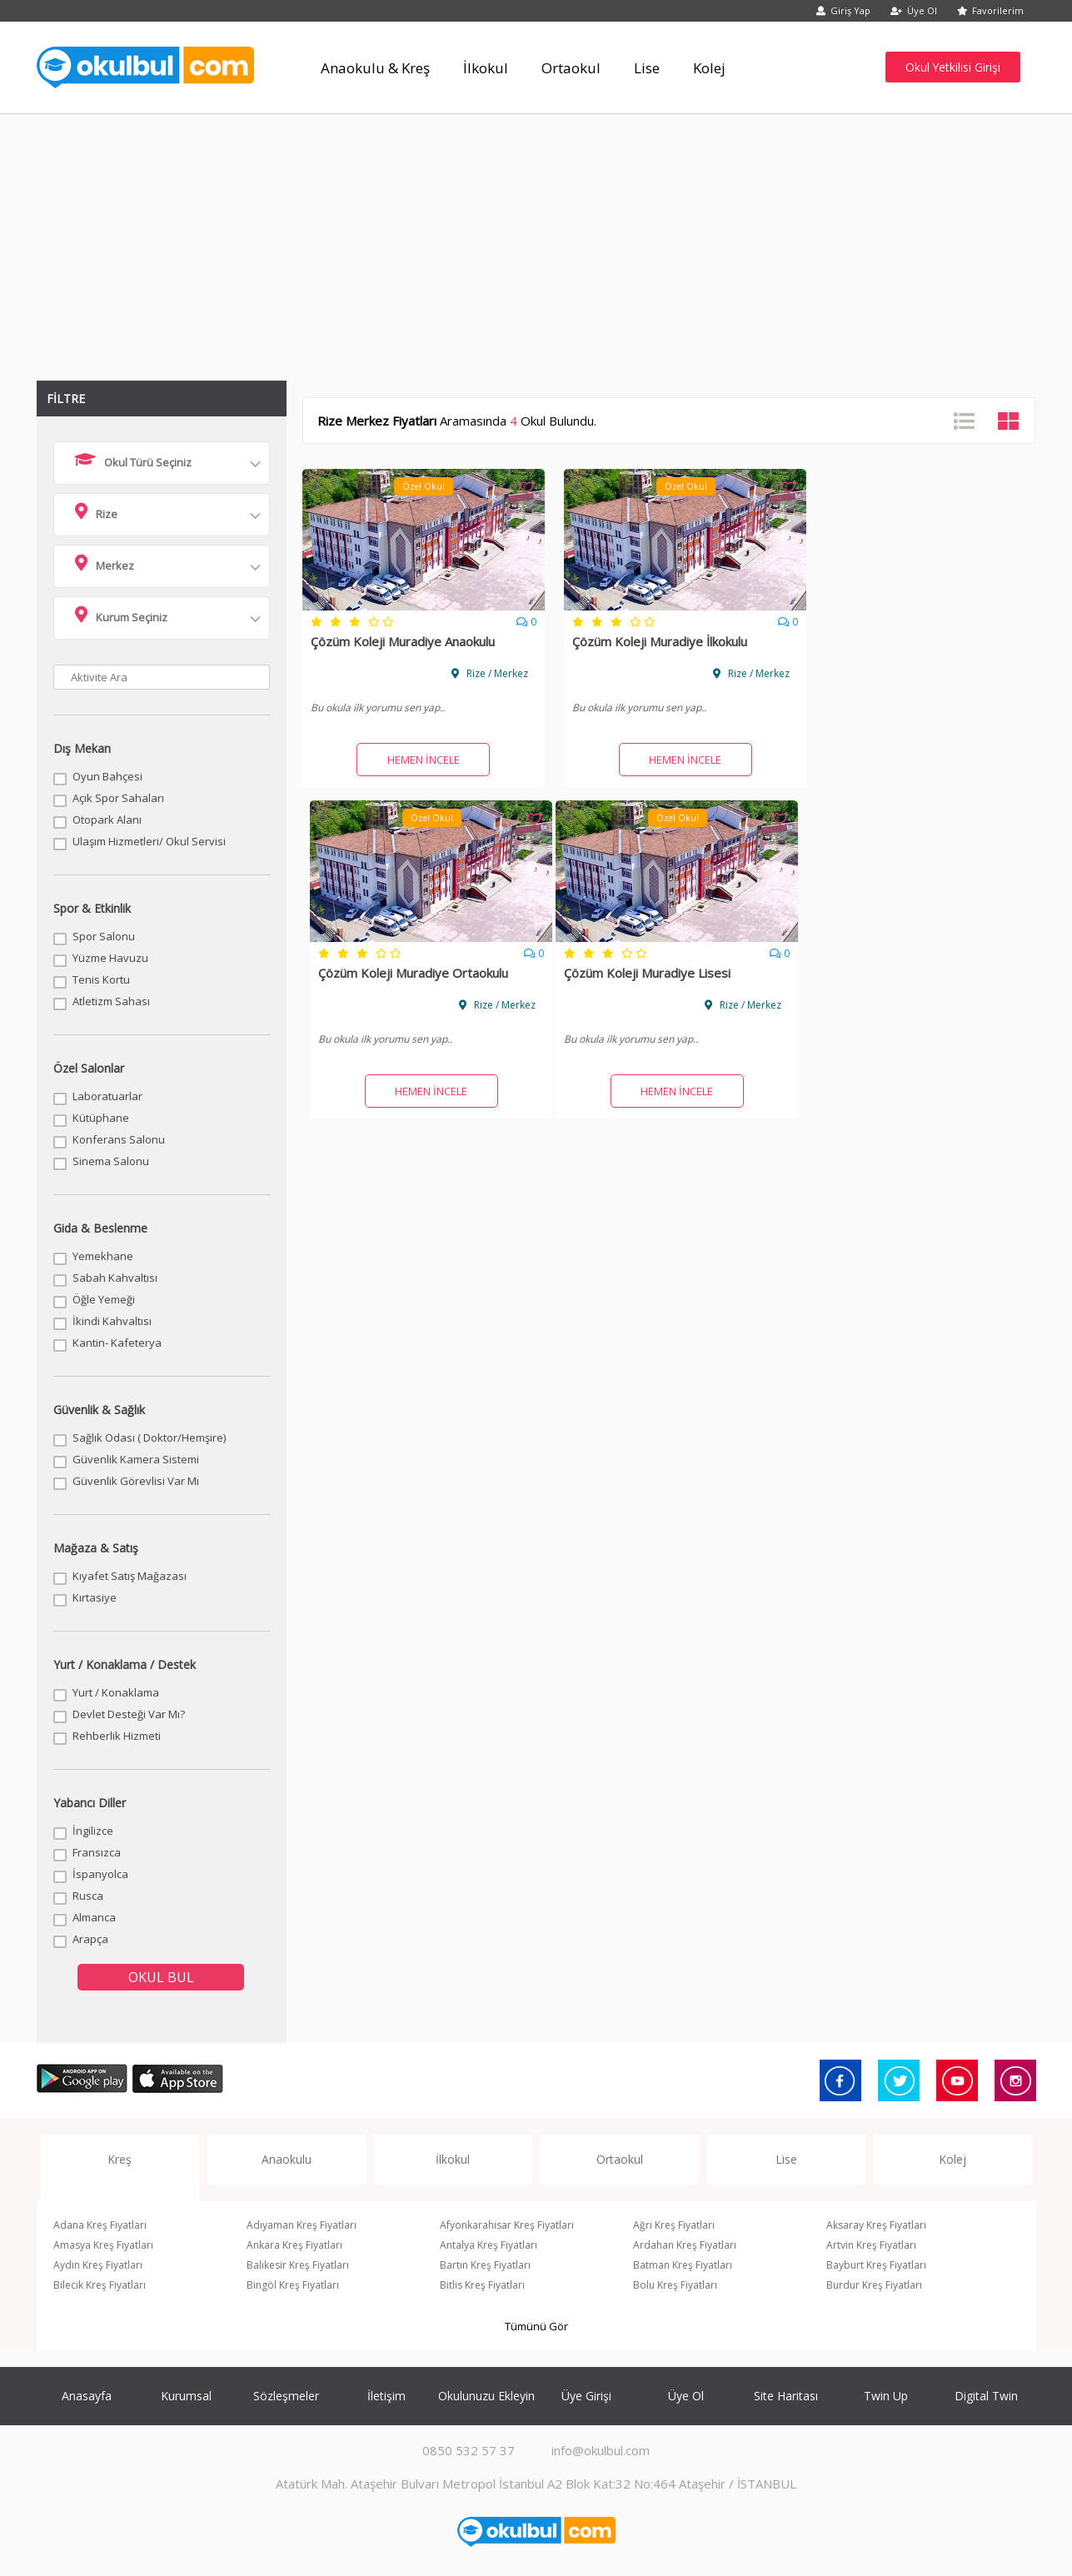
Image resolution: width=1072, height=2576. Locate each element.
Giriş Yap (843, 10)
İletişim (386, 2396)
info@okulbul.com (600, 2450)
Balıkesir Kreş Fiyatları (298, 2265)
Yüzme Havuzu (110, 957)
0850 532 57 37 (468, 2450)
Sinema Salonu (110, 1160)
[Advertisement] (536, 239)
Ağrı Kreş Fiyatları (674, 2225)
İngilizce (92, 1830)
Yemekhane (102, 1255)
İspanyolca (100, 1873)
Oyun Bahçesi (107, 776)
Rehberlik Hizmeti (116, 1735)
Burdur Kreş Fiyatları (874, 2285)
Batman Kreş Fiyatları (682, 2265)
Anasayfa (87, 2396)
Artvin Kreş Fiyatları (871, 2245)
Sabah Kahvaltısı (114, 1277)
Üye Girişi (586, 2396)
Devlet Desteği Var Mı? (128, 1714)
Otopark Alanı (107, 819)
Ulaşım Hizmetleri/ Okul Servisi (149, 841)
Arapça (90, 1938)
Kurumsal (186, 2396)
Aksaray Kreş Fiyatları (876, 2225)
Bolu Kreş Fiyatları (675, 2285)
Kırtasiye (94, 1597)
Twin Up (886, 2396)
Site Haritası (786, 2396)
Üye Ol (913, 10)
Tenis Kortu (101, 979)
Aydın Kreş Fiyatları (97, 2265)
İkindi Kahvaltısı (112, 1320)
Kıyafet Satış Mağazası (129, 1575)
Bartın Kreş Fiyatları (485, 2265)
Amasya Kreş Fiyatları (103, 2245)
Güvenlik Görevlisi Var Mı (135, 1480)
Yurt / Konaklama (115, 1692)
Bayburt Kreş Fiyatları (876, 2265)
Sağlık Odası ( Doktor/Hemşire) (149, 1437)
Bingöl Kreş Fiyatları (293, 2285)
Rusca (87, 1895)
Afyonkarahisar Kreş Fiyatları (507, 2225)
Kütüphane (100, 1117)
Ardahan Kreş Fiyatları (684, 2245)
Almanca (94, 1917)
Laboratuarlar (107, 1096)
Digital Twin (986, 2396)
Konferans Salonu (118, 1139)
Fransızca (96, 1852)
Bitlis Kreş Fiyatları (482, 2285)
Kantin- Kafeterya (117, 1342)
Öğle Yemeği (103, 1299)
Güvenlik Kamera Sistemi (135, 1459)
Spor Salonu (103, 936)
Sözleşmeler (286, 2396)
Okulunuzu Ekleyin (486, 2396)
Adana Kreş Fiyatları (100, 2225)
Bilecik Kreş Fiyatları (99, 2285)
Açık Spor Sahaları (118, 797)
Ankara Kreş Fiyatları (294, 2245)
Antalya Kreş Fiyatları (488, 2245)
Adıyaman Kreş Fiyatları (302, 2225)
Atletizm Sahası (111, 1001)
